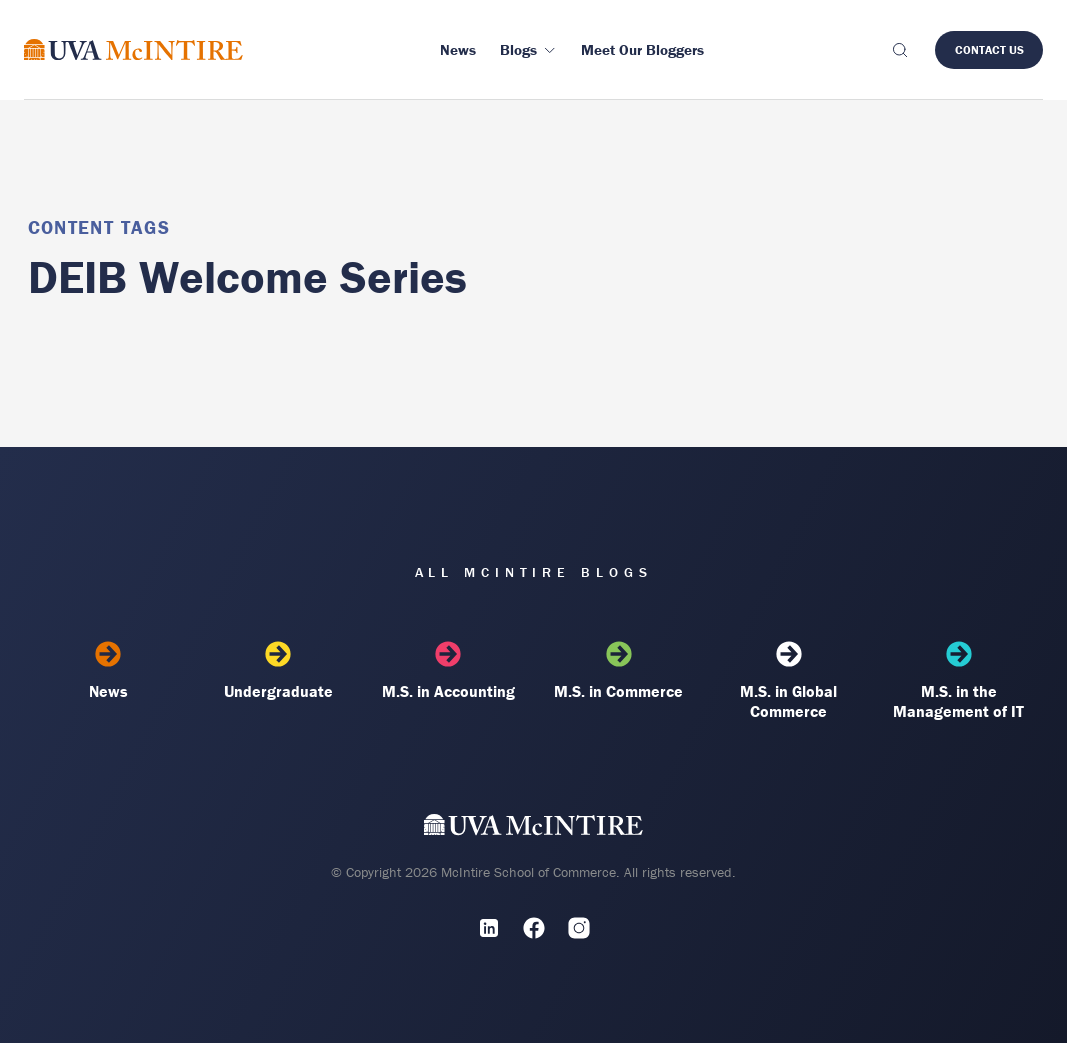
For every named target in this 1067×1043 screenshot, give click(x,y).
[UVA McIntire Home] (533, 829)
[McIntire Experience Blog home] (133, 49)
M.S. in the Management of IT (959, 681)
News (109, 671)
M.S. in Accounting (449, 671)
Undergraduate (279, 671)
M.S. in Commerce (619, 671)
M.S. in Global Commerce (789, 681)
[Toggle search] (899, 50)
